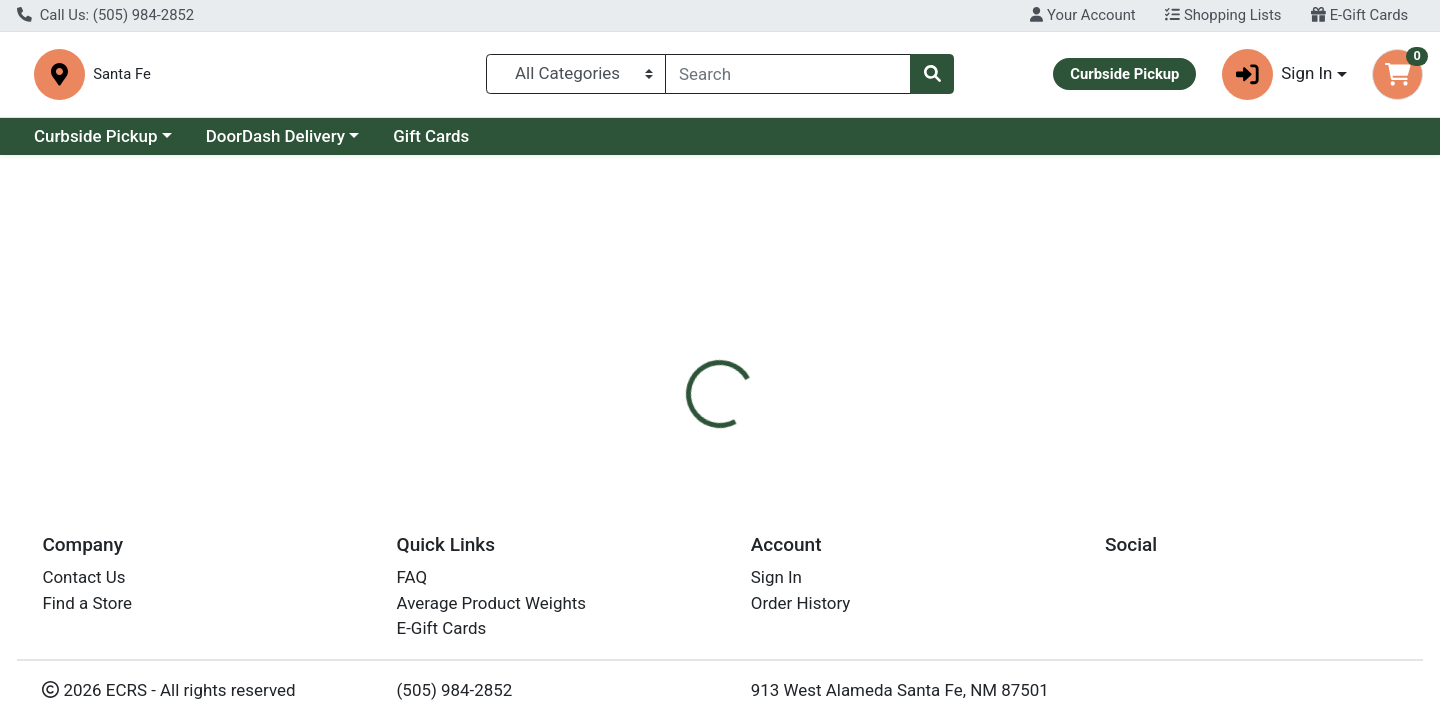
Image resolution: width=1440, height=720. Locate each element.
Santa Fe (460, 74)
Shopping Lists (1223, 15)
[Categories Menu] (576, 74)
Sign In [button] (1277, 74)
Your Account (1082, 15)
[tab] (656, 426)
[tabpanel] (1020, 526)
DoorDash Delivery (275, 136)
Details (656, 426)
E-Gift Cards (1359, 15)
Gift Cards (431, 136)
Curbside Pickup (96, 136)
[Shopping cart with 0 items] (1397, 74)
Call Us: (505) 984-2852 (105, 15)
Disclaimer (750, 426)
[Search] (788, 74)
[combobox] (788, 74)
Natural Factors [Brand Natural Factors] (864, 506)
